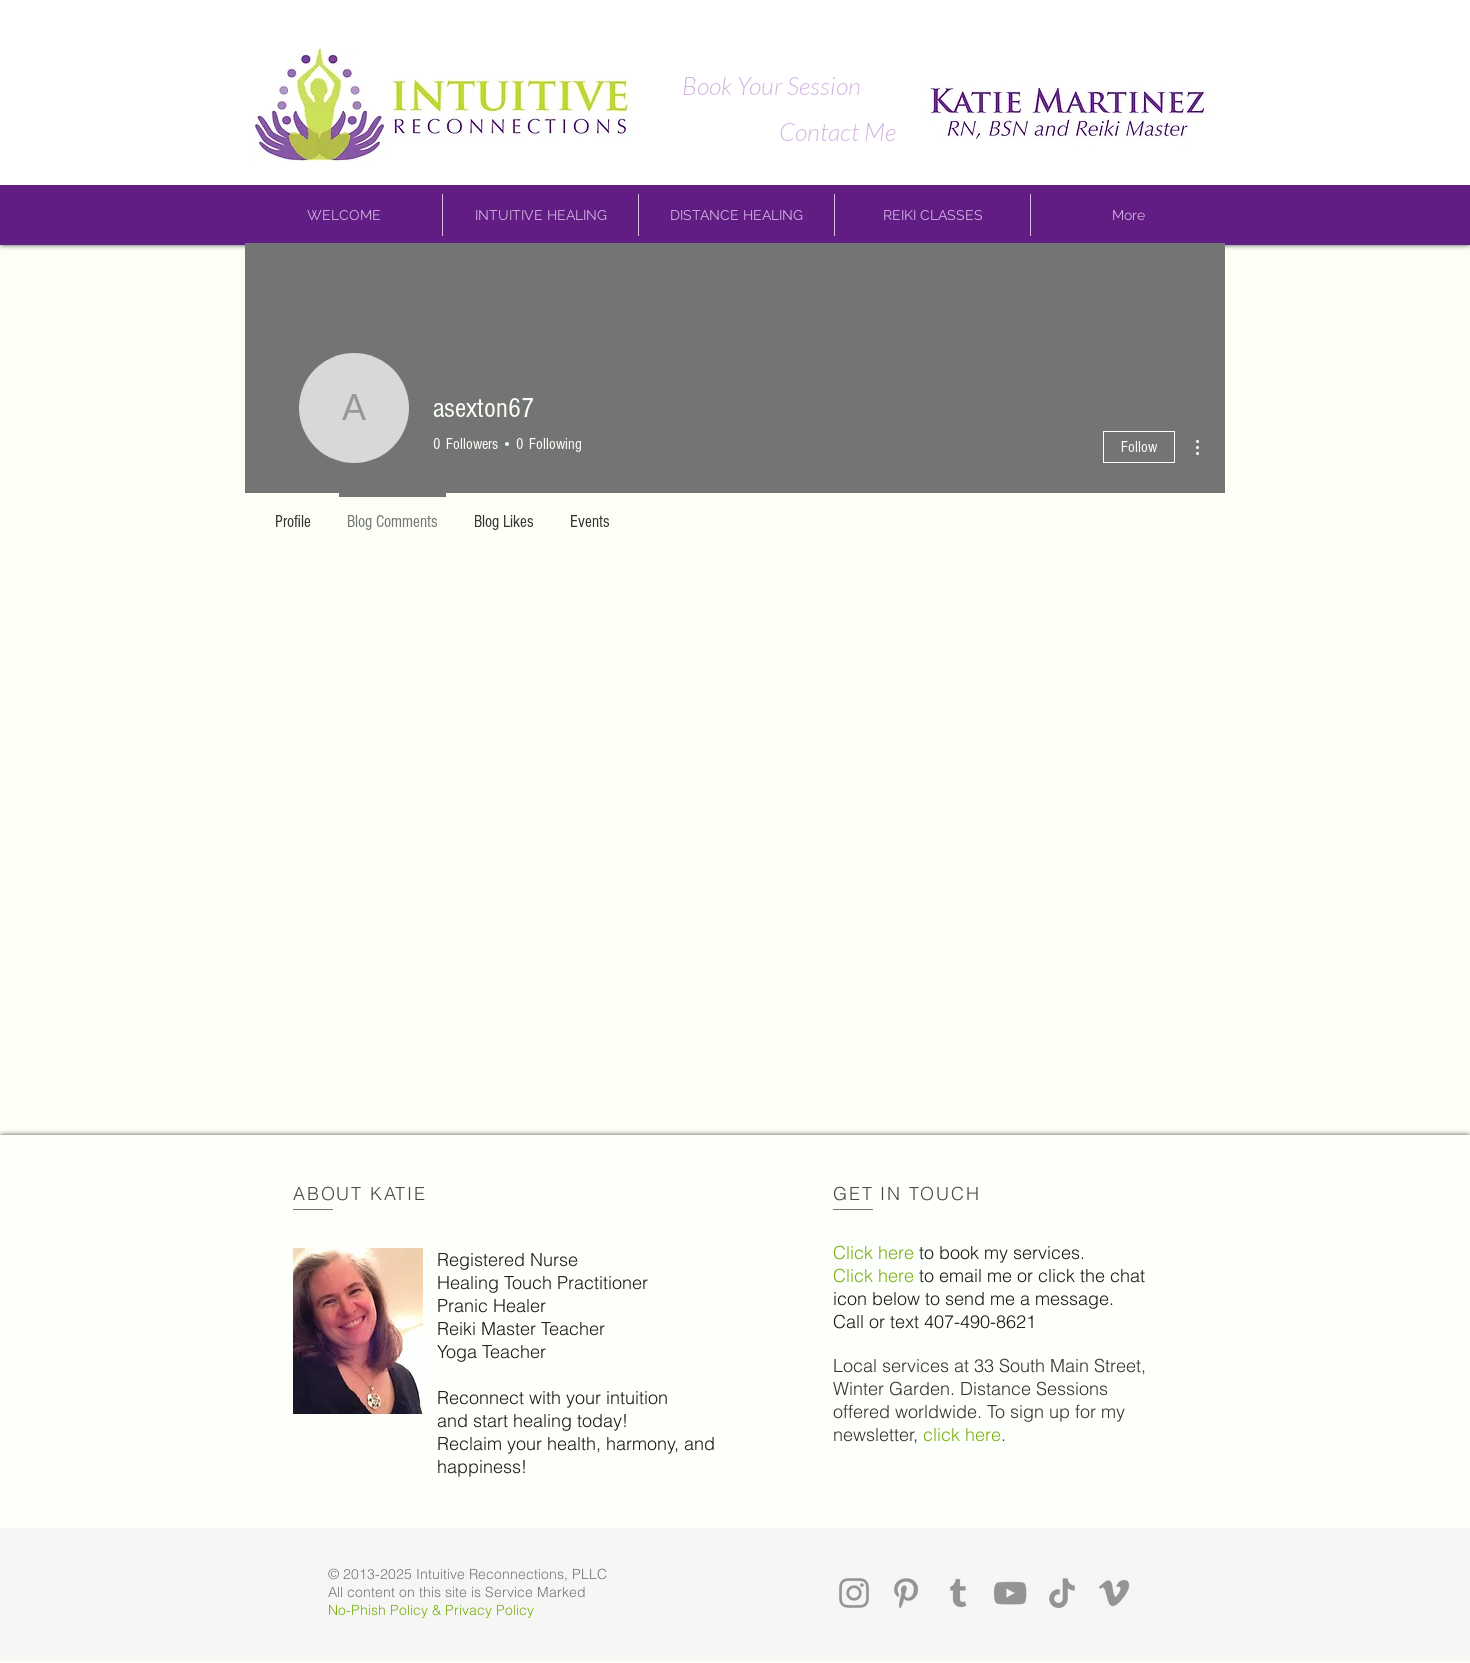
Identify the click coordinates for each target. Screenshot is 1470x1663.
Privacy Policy (489, 1610)
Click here (873, 1252)
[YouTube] (1010, 1593)
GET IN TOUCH (907, 1193)
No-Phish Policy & (386, 1610)
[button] (344, 215)
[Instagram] (854, 1593)
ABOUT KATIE (360, 1193)
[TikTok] (1062, 1593)
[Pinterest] (906, 1593)
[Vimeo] (1114, 1593)
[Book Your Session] (771, 85)
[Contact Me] (837, 131)
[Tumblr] (958, 1593)
